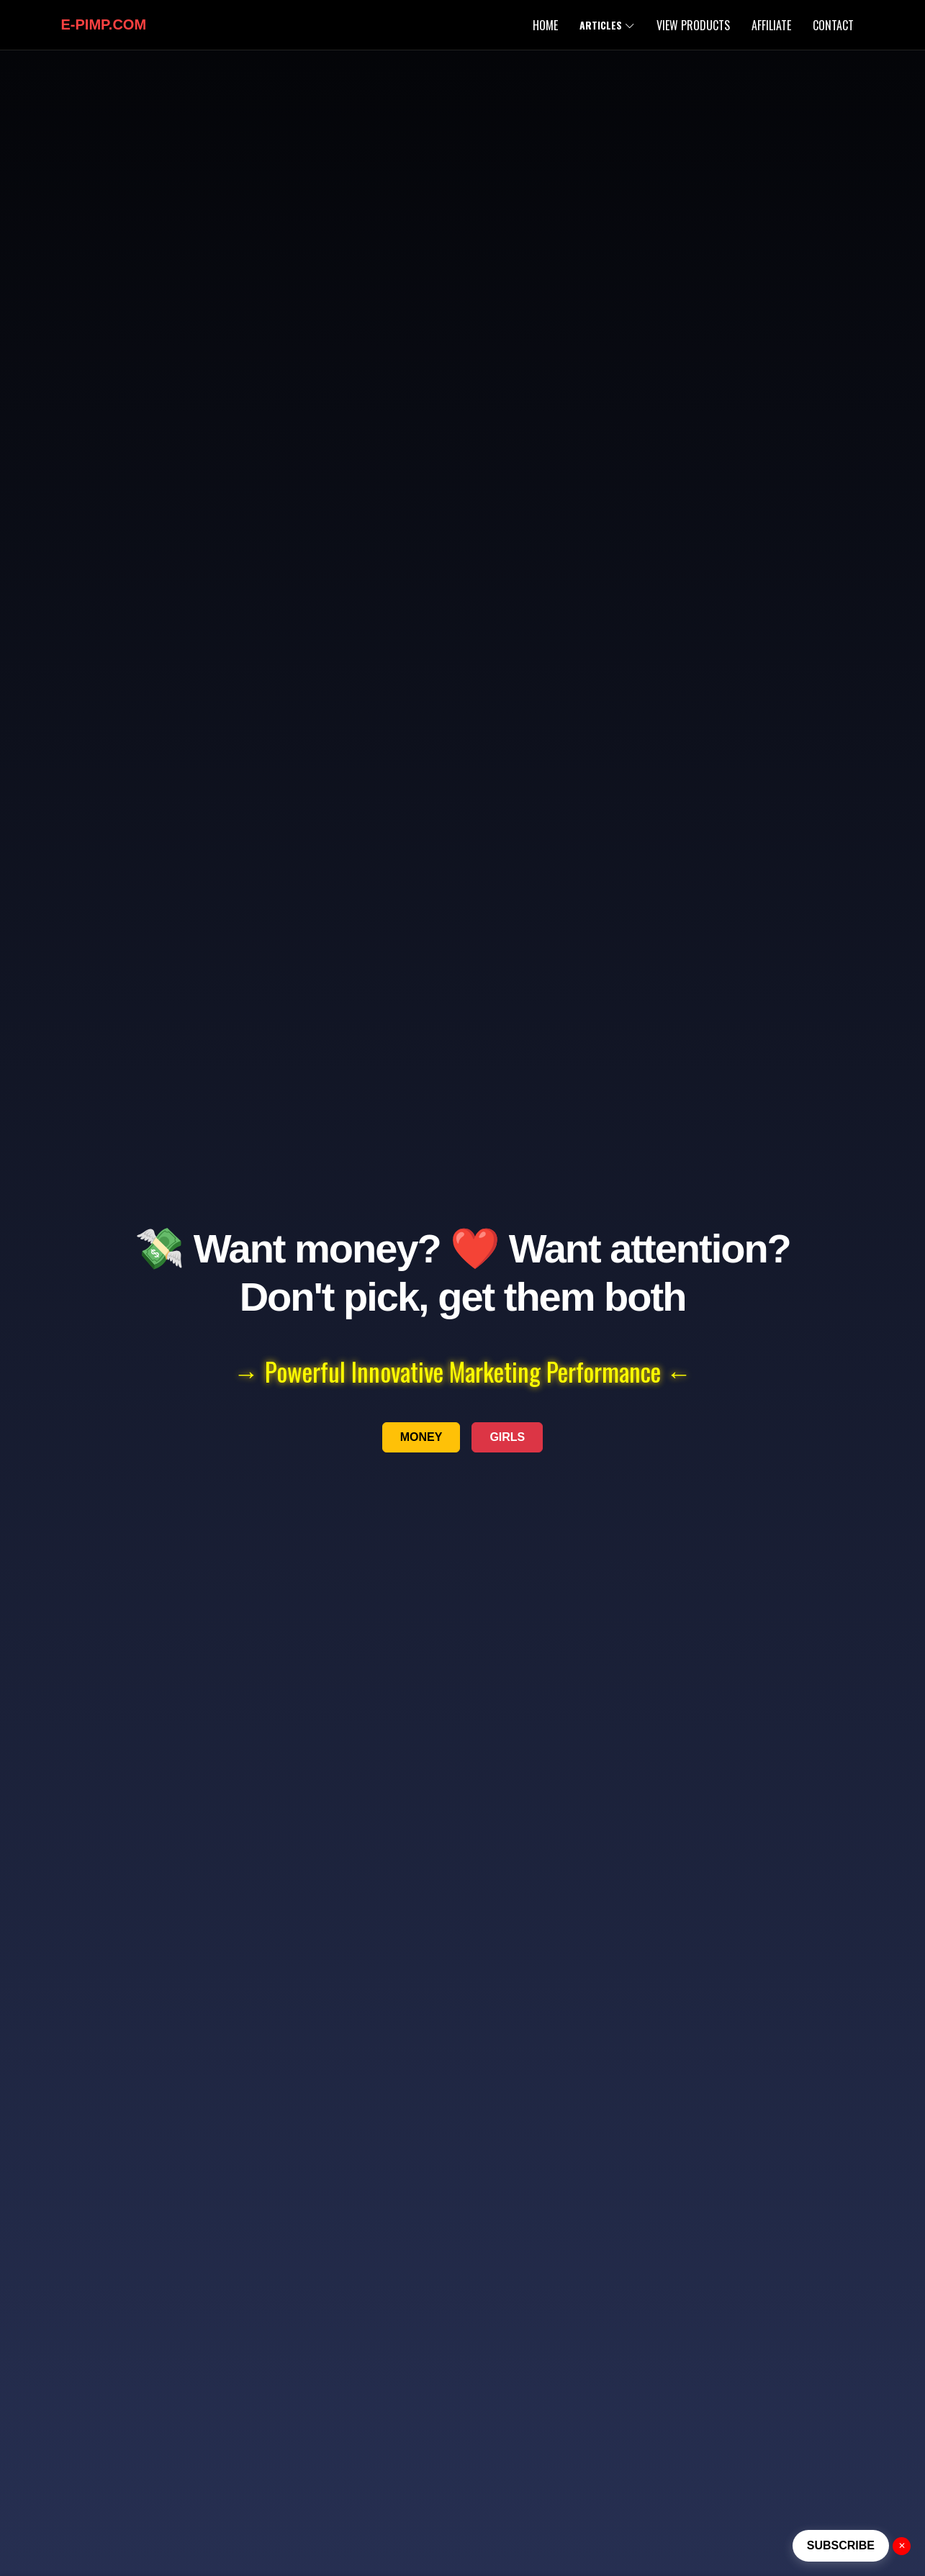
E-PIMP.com (104, 24)
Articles (607, 24)
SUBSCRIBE (841, 2545)
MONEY (421, 1437)
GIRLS (507, 1437)
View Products (693, 25)
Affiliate (771, 25)
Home (545, 25)
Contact (833, 25)
